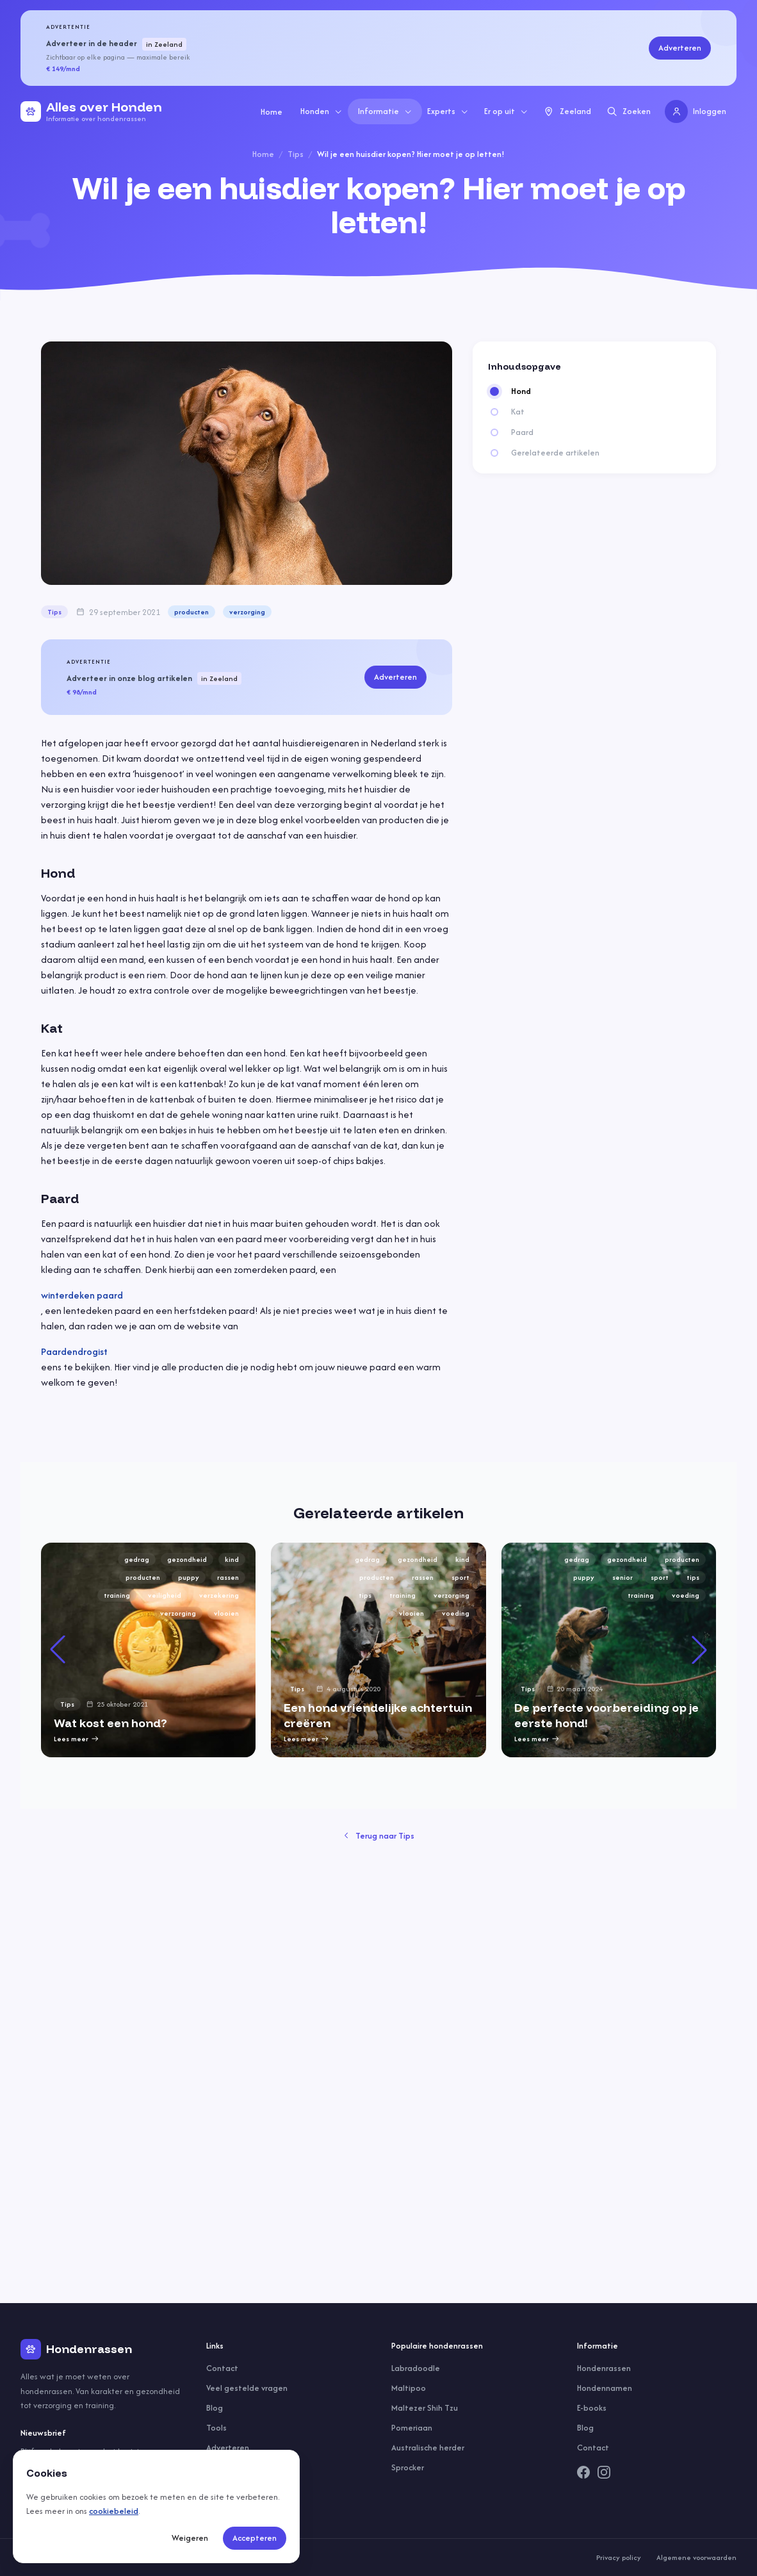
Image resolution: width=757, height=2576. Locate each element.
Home (271, 112)
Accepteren (254, 2538)
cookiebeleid (113, 2511)
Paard (522, 432)
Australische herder (427, 2447)
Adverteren (679, 48)
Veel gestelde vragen (247, 2388)
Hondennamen (604, 2388)
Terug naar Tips (379, 2296)
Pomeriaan (411, 2428)
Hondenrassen (604, 2368)
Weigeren (190, 2538)
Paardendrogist (74, 1351)
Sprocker (407, 2467)
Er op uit (506, 111)
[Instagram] (604, 2472)
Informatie (385, 111)
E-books (591, 2408)
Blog (214, 2408)
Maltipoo (408, 2388)
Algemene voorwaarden (696, 2557)
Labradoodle (415, 2368)
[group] (378, 1880)
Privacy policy (618, 2557)
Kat (518, 412)
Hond (521, 391)
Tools (216, 2428)
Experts (448, 111)
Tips (296, 154)
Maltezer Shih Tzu (424, 2408)
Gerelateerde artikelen (555, 453)
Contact (222, 2368)
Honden (321, 111)
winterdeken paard (82, 1295)
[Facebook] (583, 2472)
